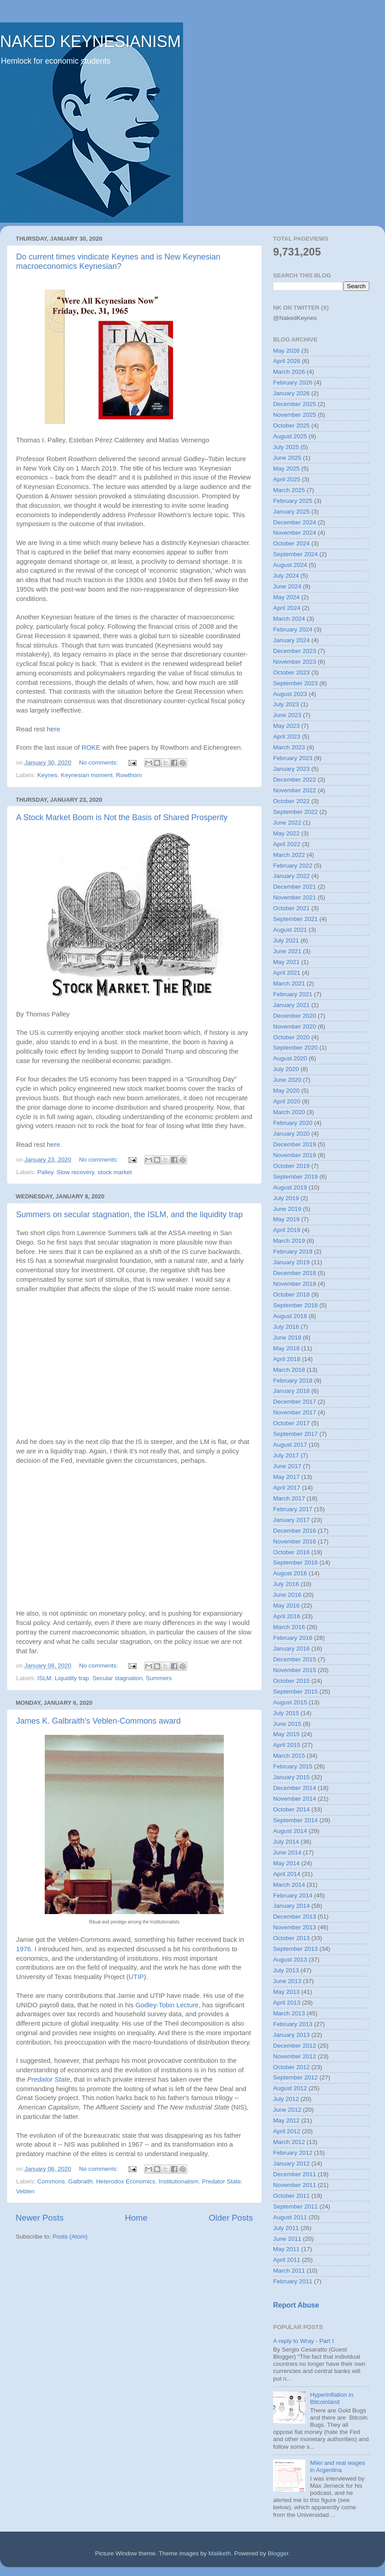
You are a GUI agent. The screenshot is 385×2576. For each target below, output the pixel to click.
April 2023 (286, 736)
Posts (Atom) (70, 2236)
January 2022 (291, 876)
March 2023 (289, 747)
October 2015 (291, 1680)
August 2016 (290, 1573)
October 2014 (291, 1809)
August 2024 (290, 565)
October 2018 (291, 1294)
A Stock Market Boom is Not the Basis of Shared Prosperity (121, 817)
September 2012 (295, 2077)
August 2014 (290, 1831)
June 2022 (287, 822)
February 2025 (292, 500)
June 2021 (287, 951)
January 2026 (291, 393)
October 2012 (291, 2067)
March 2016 (289, 1627)
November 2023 (294, 661)
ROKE (90, 747)
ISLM (44, 1678)
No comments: (99, 762)
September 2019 (295, 1176)
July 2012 (286, 2099)
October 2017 (291, 1423)
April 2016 (286, 1616)
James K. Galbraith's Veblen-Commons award (98, 1720)
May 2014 (286, 1863)
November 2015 (294, 1670)
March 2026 (289, 371)
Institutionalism (178, 2181)
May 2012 (286, 2120)
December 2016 (294, 1530)
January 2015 (291, 1777)
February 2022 (292, 865)
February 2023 (292, 758)
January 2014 (291, 1905)
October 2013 (291, 1938)
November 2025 (294, 414)
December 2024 (294, 522)
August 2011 (290, 2217)
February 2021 (292, 994)
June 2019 (287, 1209)
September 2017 (295, 1434)
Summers (159, 1678)
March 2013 (289, 2013)
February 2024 (292, 629)
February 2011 (292, 2281)
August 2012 (290, 2088)
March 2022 (289, 854)
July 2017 (286, 1455)
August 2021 (290, 929)
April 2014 (286, 1874)
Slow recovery (75, 1172)
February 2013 (292, 2024)
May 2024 (286, 597)
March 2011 (289, 2270)
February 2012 (292, 2152)
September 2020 (295, 1047)
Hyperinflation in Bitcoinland (331, 2398)
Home (136, 2217)
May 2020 (286, 1090)
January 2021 (291, 1005)
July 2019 (286, 1198)
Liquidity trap (72, 1678)
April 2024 (286, 608)
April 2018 (286, 1359)
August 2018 (290, 1316)
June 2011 (287, 2238)
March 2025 (289, 490)
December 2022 (294, 779)
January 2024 (291, 640)
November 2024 (294, 532)
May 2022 (286, 833)
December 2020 (294, 1015)
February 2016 (292, 1637)
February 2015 (292, 1766)
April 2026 (286, 361)
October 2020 (291, 1037)
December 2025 (294, 404)
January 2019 (291, 1262)
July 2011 (286, 2228)
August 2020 (290, 1058)
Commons (51, 2181)
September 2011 (295, 2206)
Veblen (25, 2191)
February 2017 (292, 1509)
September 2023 (295, 683)
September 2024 (295, 554)
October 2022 (291, 801)
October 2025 (291, 425)
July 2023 (286, 704)
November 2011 (294, 2185)
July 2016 (286, 1584)
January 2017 (291, 1520)
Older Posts (231, 2217)
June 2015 (287, 1723)
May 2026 (286, 350)
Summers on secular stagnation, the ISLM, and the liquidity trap (129, 1214)
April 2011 (286, 2259)
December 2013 (294, 1916)
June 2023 (287, 715)
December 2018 (294, 1273)
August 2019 (290, 1187)
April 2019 (286, 1230)
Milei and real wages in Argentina (337, 2466)
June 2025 (287, 457)
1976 (23, 1949)
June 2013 (287, 1981)
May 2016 (286, 1605)
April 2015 (286, 1745)
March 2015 (289, 1755)
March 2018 (289, 1369)
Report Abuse (296, 2305)
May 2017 (286, 1477)
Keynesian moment (87, 775)
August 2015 (290, 1702)
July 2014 (286, 1841)
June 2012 (287, 2109)
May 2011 (286, 2249)
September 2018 (295, 1305)
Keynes (47, 775)
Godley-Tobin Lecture (167, 2005)
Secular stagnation (117, 1678)
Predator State (48, 2079)
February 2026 (292, 382)
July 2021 (286, 940)
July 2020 (286, 1069)
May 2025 (286, 468)
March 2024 (289, 618)
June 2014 (287, 1852)
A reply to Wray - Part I (303, 2341)
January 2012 (291, 2163)
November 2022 (294, 790)
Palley (45, 1172)
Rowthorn (129, 775)
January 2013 (291, 2034)
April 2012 (286, 2131)
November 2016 (294, 1541)
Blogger (278, 2553)
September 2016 (295, 1562)
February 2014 (292, 1895)
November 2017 (294, 1412)
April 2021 (286, 972)
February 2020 (292, 1122)
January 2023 (291, 768)
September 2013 (295, 1948)
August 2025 (290, 436)
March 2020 (289, 1112)
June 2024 (287, 586)
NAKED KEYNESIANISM (90, 41)
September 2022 (295, 811)
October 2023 (291, 672)
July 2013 (286, 1970)
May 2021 (286, 962)
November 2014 (294, 1798)
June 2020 (287, 1079)
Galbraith (80, 2181)
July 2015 (286, 1713)
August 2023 (290, 694)
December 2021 (294, 886)
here (53, 729)
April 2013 (286, 2002)
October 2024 (291, 543)
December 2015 (294, 1659)
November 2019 (294, 1155)
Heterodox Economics (125, 2181)
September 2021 (295, 919)
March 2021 (289, 983)
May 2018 (286, 1348)
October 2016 (291, 1552)
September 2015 (295, 1691)
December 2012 (294, 2045)
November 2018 (294, 1283)
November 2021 (294, 897)
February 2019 (292, 1251)
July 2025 (286, 447)
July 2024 (286, 575)
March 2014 (289, 1884)
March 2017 (289, 1498)
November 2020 (294, 1026)
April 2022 (286, 844)
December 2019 (294, 1144)
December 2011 (294, 2174)
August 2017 (290, 1444)
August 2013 (290, 1959)
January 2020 (291, 1133)
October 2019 (291, 1166)
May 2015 (286, 1734)
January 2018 (291, 1390)
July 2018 (286, 1326)
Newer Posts (40, 2217)
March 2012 (289, 2142)
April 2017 (286, 1487)
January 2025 (291, 511)
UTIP (136, 1976)
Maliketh (219, 2553)
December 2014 (294, 1788)
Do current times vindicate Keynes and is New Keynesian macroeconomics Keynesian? (118, 261)
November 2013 (294, 1927)
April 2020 (286, 1101)
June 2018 (287, 1337)
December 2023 (294, 651)
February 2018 (292, 1380)
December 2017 (294, 1401)
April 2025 (286, 479)
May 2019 (286, 1219)
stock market (115, 1172)
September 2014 (295, 1820)
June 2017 (287, 1466)
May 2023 (286, 725)
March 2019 (289, 1240)
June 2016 (287, 1594)
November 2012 (294, 2056)
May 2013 (286, 1991)
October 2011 (291, 2195)
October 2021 (291, 908)
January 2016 (291, 1648)
